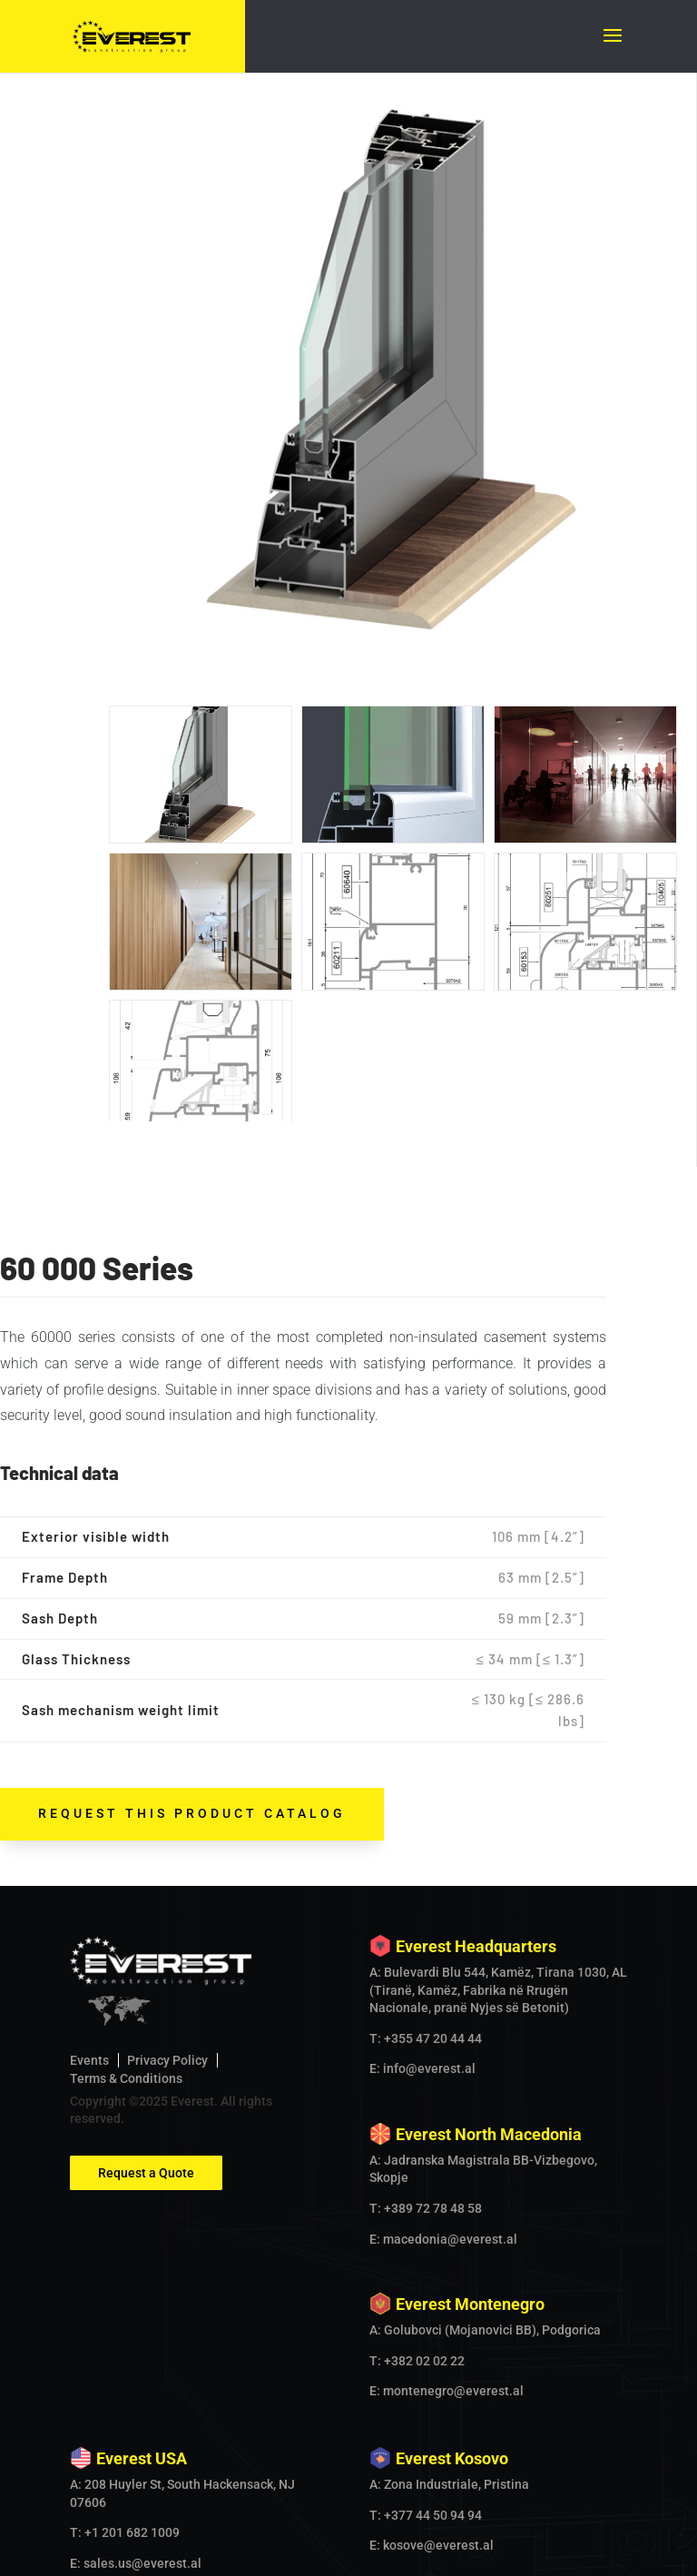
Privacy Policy (167, 1815)
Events (89, 1815)
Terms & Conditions (126, 1833)
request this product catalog (192, 1568)
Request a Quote (146, 1927)
